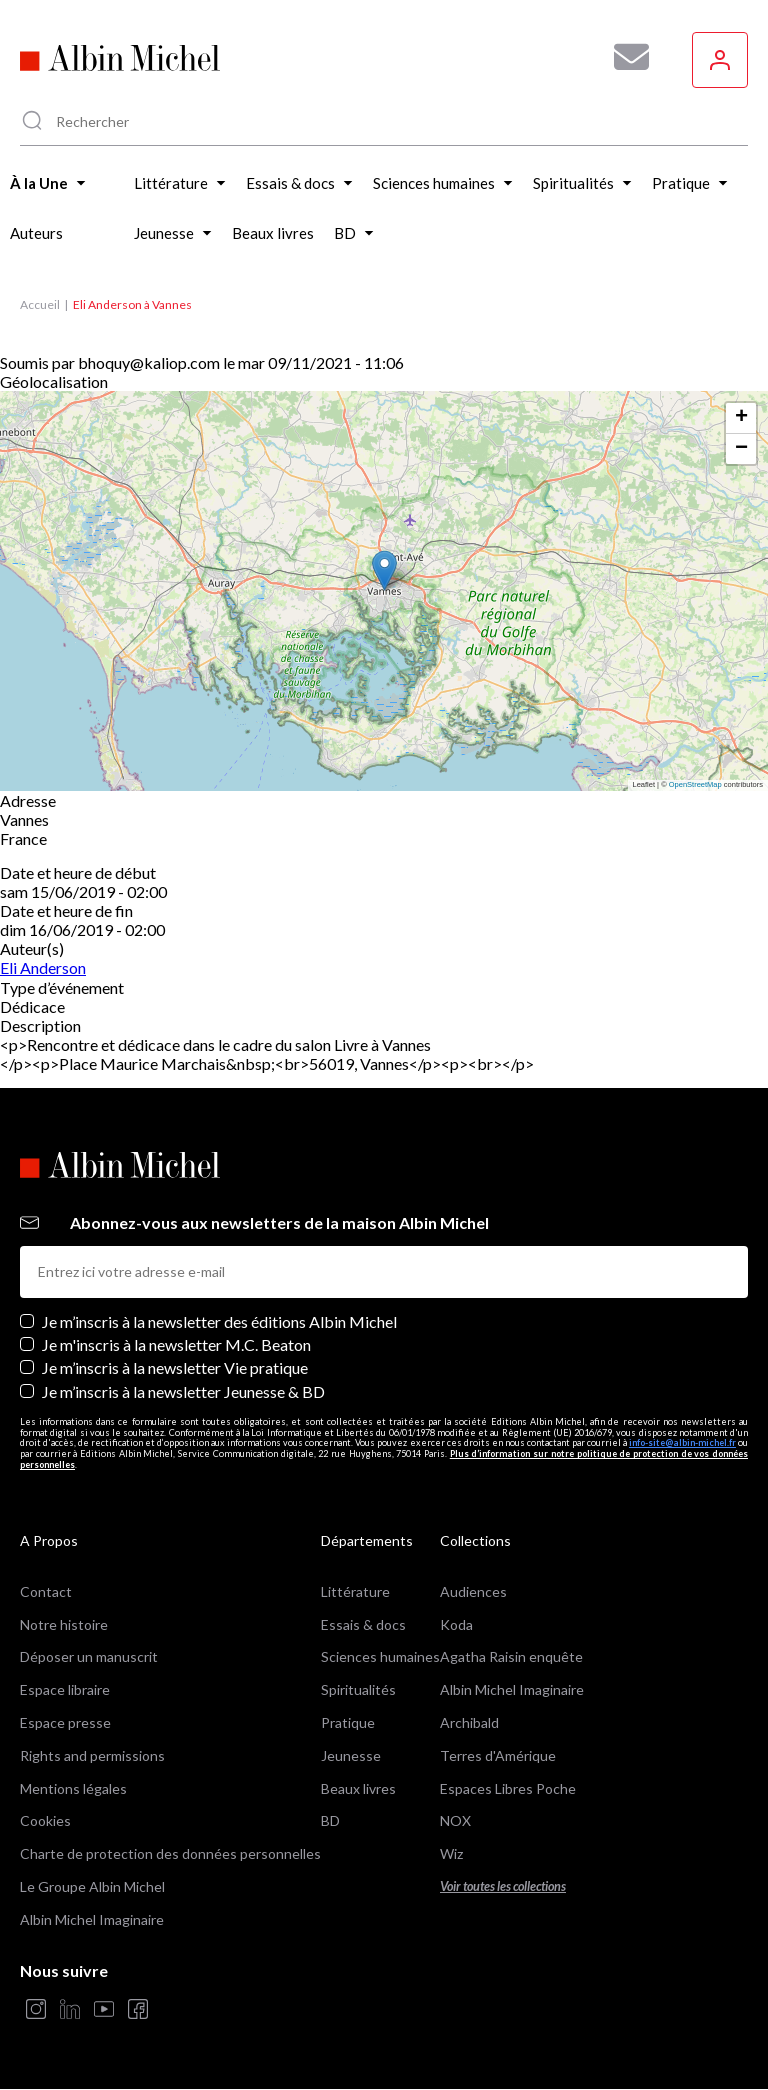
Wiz (451, 1853)
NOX (455, 1820)
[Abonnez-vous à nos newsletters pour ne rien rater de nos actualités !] (624, 57)
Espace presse (65, 1722)
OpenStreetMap (695, 784)
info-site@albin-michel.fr (682, 1442)
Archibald (469, 1722)
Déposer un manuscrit (89, 1656)
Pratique (348, 1722)
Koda (456, 1624)
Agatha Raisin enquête (511, 1656)
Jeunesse (351, 1755)
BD (330, 1820)
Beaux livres (358, 1788)
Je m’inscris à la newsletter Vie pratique (175, 1367)
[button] (384, 570)
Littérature (355, 1591)
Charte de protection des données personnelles (170, 1853)
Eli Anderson (43, 967)
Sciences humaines (380, 1656)
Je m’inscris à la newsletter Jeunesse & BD (183, 1391)
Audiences (473, 1591)
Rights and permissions (92, 1755)
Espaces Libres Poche (508, 1788)
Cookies (45, 1820)
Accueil (40, 304)
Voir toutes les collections (503, 1886)
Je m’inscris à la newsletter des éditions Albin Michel (219, 1321)
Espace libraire (65, 1689)
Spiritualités (358, 1689)
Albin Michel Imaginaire (92, 1919)
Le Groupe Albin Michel (92, 1886)
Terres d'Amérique (498, 1755)
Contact (46, 1591)
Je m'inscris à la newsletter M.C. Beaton (176, 1344)
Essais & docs (363, 1624)
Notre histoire (64, 1624)
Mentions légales (73, 1788)
